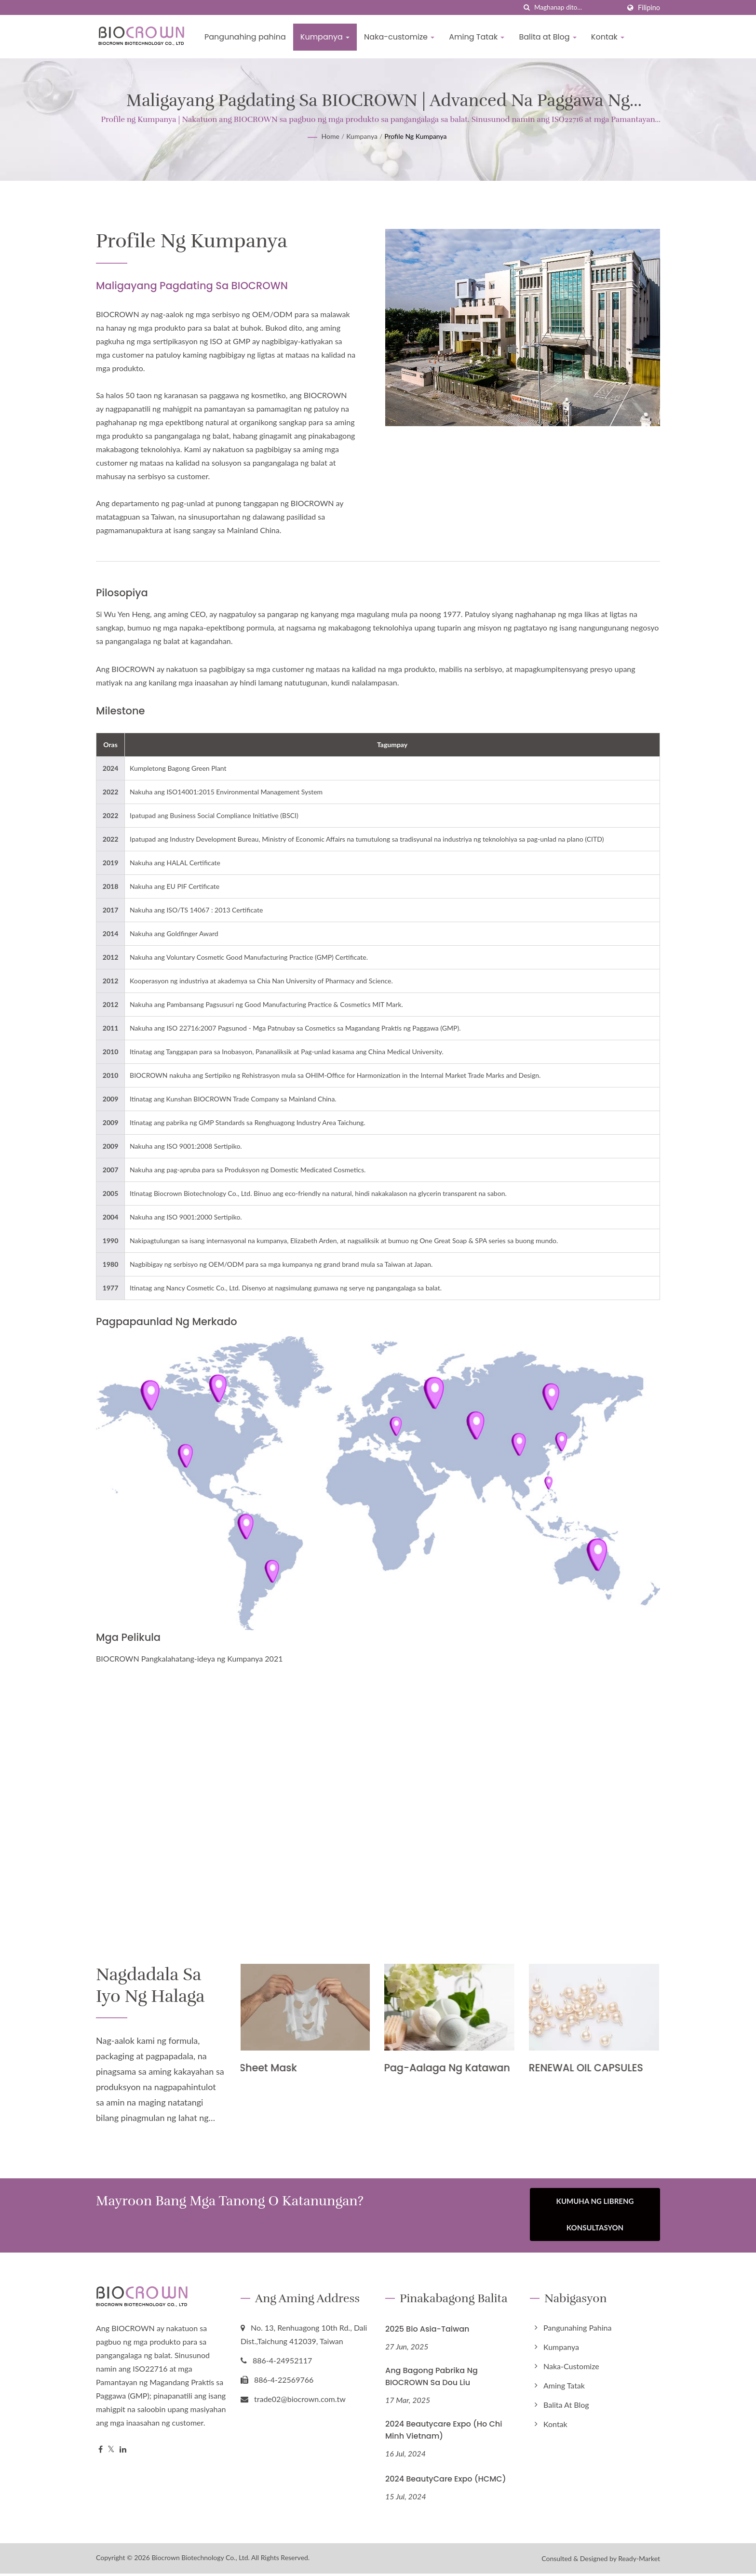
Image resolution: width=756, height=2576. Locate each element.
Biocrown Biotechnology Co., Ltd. (200, 2560)
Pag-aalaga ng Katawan (449, 2068)
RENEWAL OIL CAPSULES (588, 2068)
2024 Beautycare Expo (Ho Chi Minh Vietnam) (443, 2431)
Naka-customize (399, 36)
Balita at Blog (547, 36)
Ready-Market (639, 2561)
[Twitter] (111, 2451)
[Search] (577, 7)
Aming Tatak (476, 36)
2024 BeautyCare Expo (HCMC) (445, 2481)
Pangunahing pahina (245, 36)
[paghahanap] (527, 7)
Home (330, 136)
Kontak (607, 36)
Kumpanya (325, 36)
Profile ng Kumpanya (415, 136)
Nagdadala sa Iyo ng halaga (157, 1988)
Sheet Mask (270, 2068)
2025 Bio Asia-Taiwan (427, 2331)
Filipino (649, 8)
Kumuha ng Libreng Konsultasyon (595, 2218)
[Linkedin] (123, 2451)
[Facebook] (100, 2451)
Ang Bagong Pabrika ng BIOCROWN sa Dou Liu (431, 2378)
